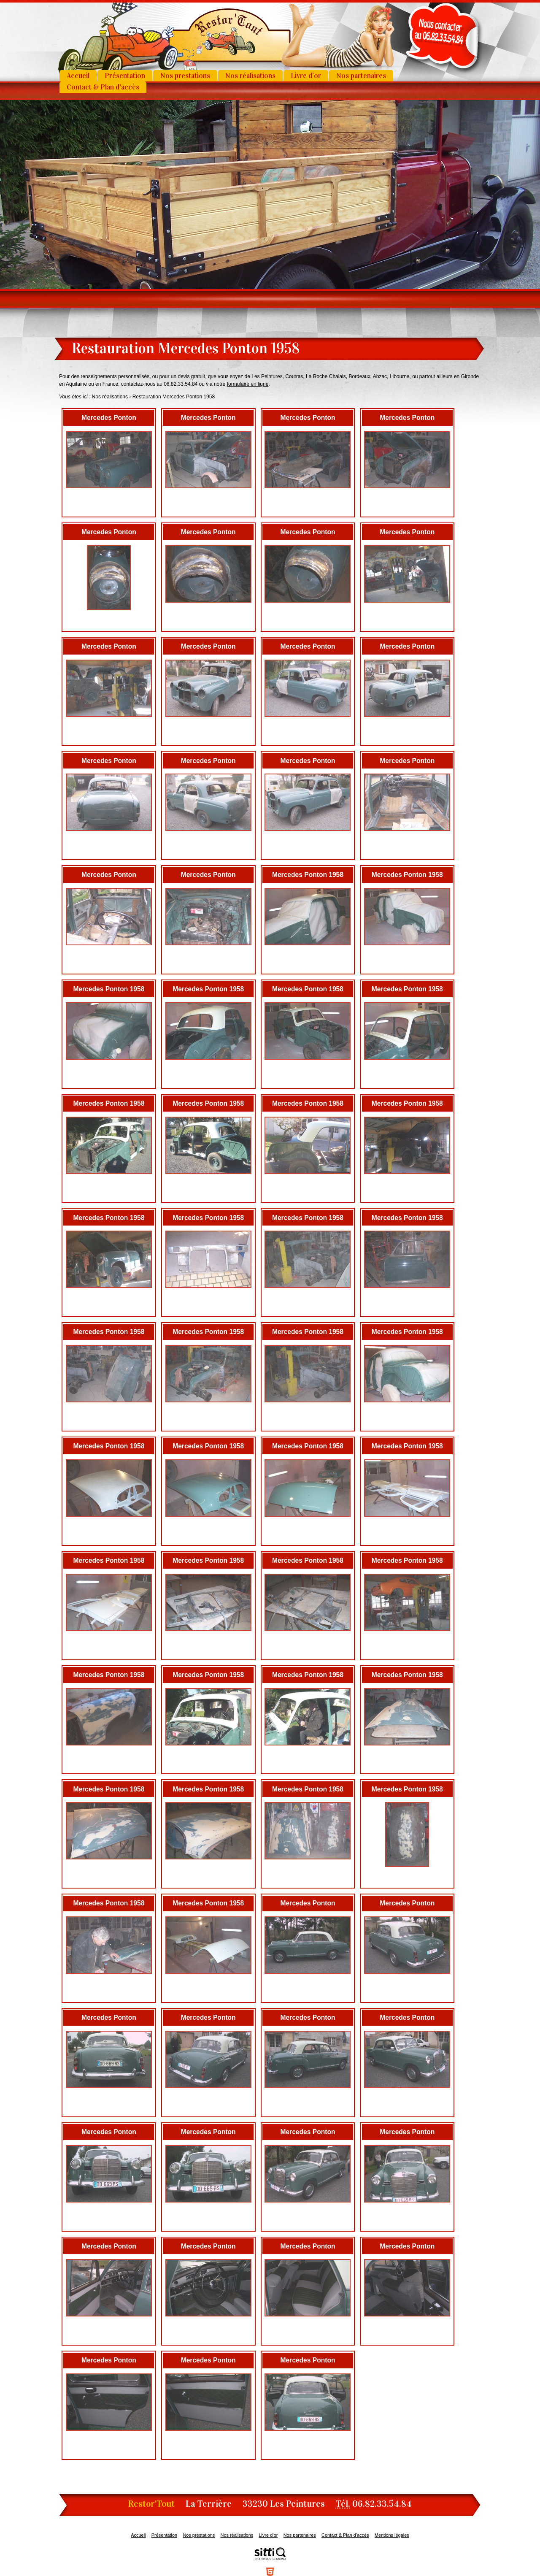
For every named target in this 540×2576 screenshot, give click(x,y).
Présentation (125, 75)
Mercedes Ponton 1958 (307, 874)
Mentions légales (392, 2535)
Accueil (78, 75)
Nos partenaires (361, 75)
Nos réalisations (250, 75)
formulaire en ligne (248, 384)
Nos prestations (185, 75)
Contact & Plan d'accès (103, 87)
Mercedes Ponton (108, 417)
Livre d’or (306, 75)
